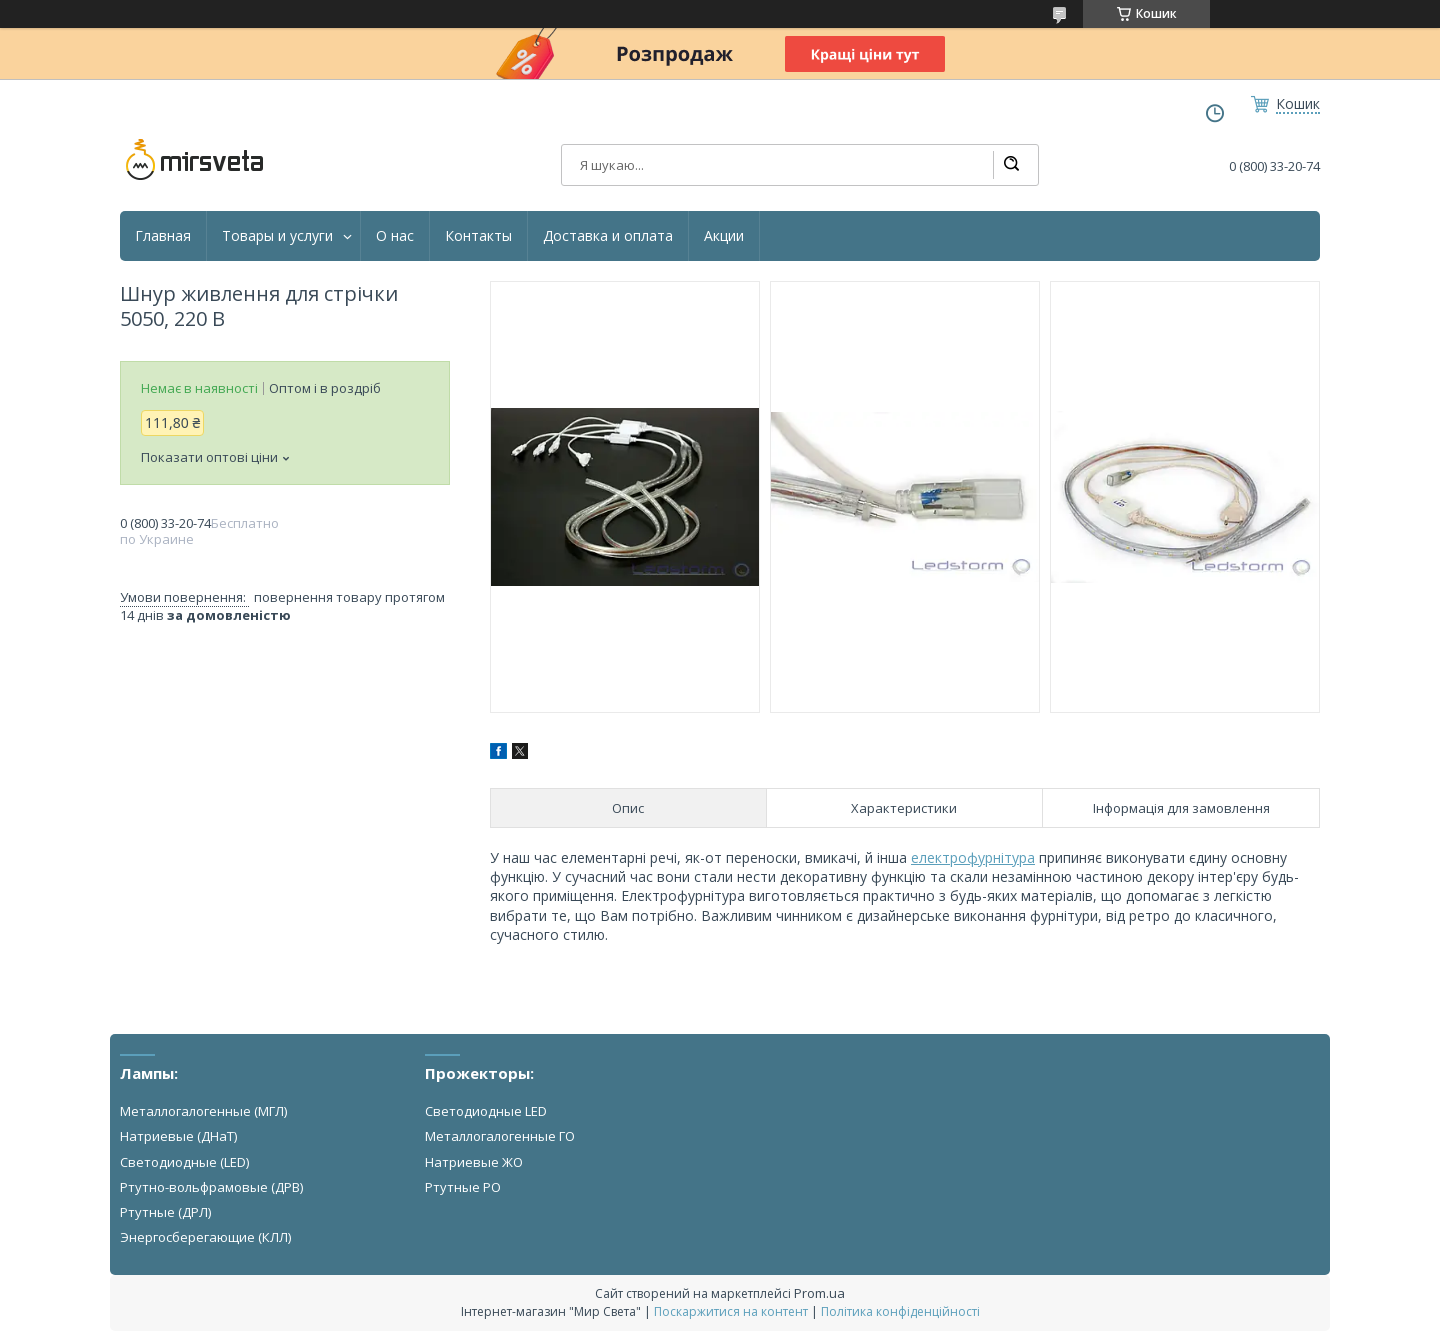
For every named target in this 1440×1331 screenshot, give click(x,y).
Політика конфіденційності (900, 1311)
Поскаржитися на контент (731, 1311)
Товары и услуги (277, 236)
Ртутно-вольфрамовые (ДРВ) (211, 1187)
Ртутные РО (463, 1187)
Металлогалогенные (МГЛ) (203, 1111)
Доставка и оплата (608, 236)
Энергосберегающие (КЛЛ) (205, 1237)
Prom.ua (819, 1293)
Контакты (478, 236)
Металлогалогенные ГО (500, 1136)
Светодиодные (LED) (184, 1162)
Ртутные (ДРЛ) (165, 1212)
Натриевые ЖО (474, 1162)
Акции (724, 236)
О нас (395, 236)
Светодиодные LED (486, 1111)
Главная (163, 236)
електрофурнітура (973, 857)
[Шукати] (1011, 165)
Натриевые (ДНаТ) (178, 1136)
